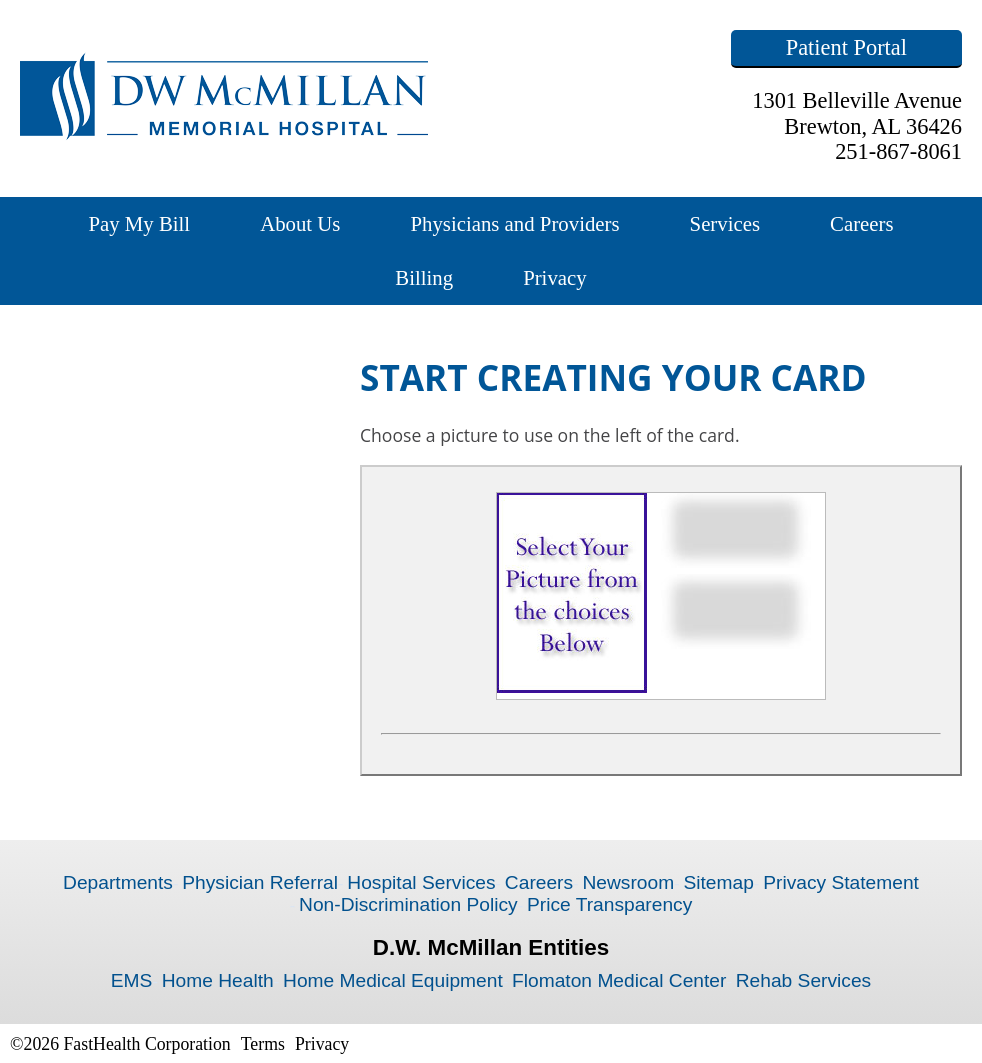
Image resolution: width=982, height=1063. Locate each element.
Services (725, 223)
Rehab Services (803, 980)
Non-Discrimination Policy (408, 904)
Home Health (218, 980)
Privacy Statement (841, 882)
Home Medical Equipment (393, 980)
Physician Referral (260, 882)
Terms (263, 1044)
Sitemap (718, 882)
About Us (300, 223)
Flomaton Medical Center (619, 980)
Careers (862, 223)
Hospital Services (421, 882)
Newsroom (628, 882)
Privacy (555, 277)
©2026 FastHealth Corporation (120, 1044)
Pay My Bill (139, 223)
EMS (132, 980)
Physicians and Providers (514, 223)
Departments (118, 882)
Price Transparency (609, 904)
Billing (424, 277)
